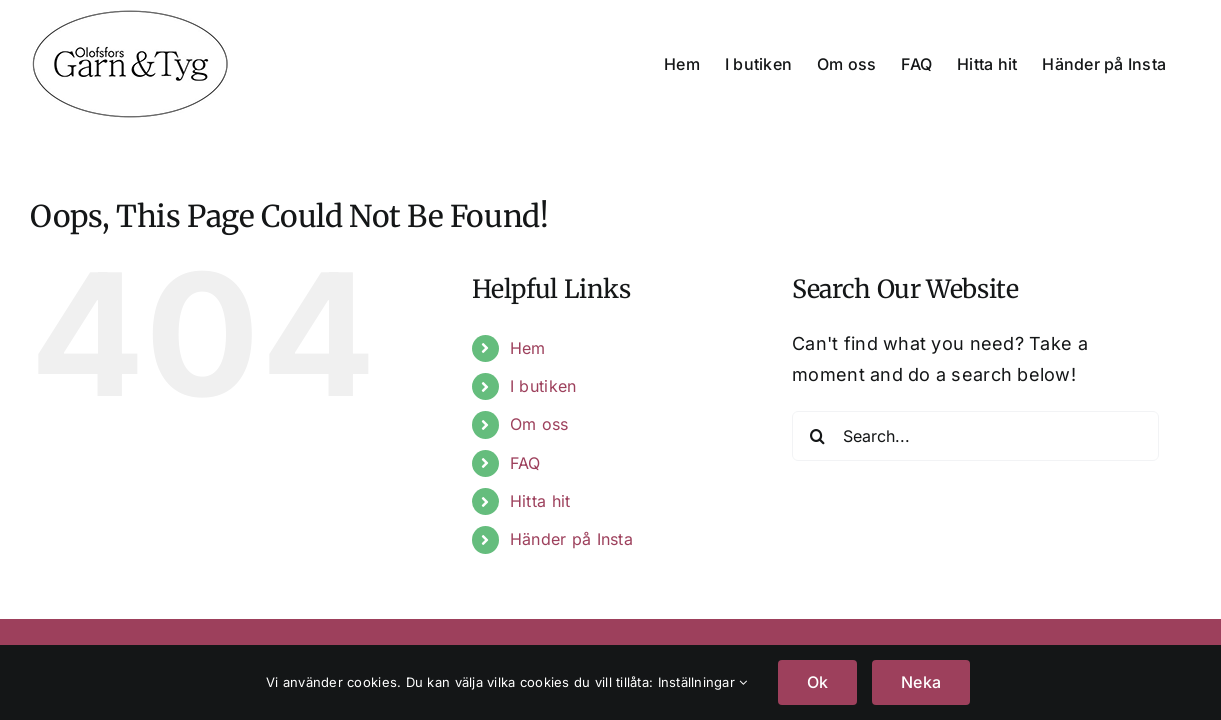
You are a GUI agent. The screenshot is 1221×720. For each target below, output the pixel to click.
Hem (528, 348)
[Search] (817, 436)
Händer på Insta (571, 539)
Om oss (539, 424)
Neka (921, 682)
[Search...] (975, 436)
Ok (817, 682)
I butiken (543, 386)
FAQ (525, 463)
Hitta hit (540, 501)
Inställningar (703, 682)
